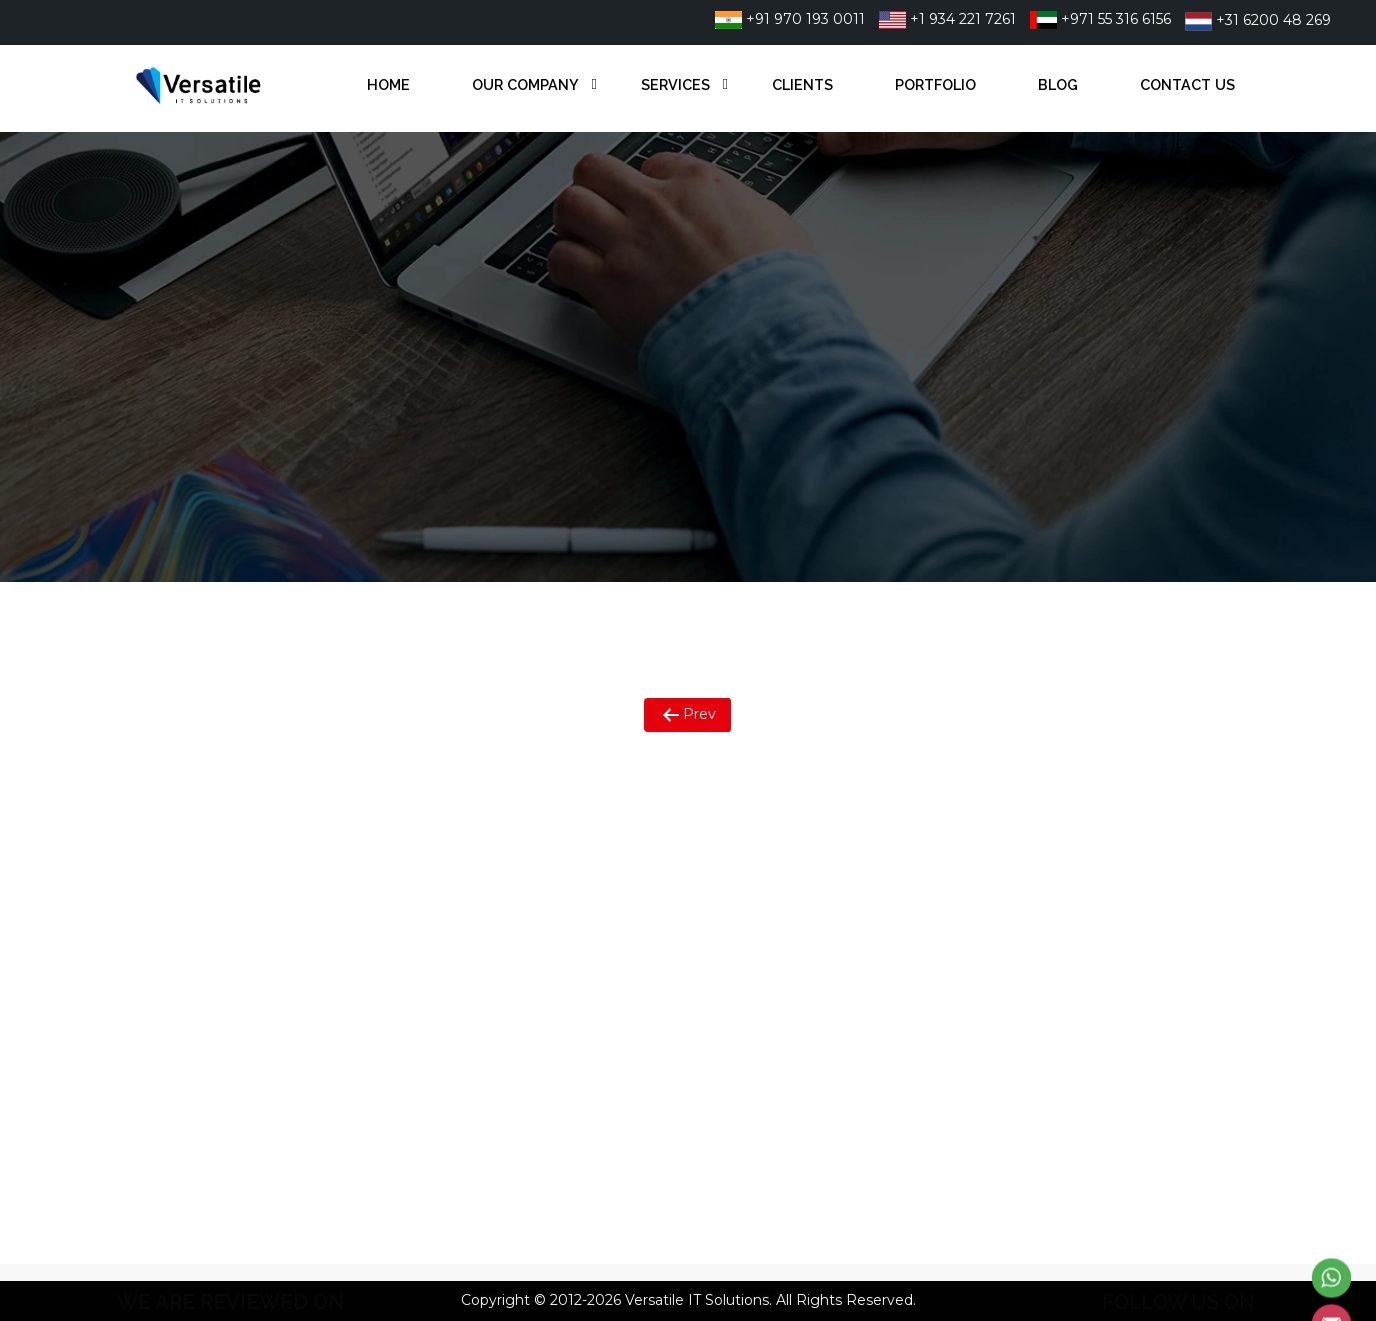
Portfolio (935, 84)
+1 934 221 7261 (947, 19)
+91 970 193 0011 (790, 19)
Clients (802, 84)
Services (675, 84)
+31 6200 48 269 (1258, 20)
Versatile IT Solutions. (698, 1300)
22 (873, 851)
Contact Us (1187, 84)
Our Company (525, 84)
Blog (1058, 84)
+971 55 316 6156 (1100, 19)
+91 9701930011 (796, 851)
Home (388, 84)
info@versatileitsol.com (822, 956)
